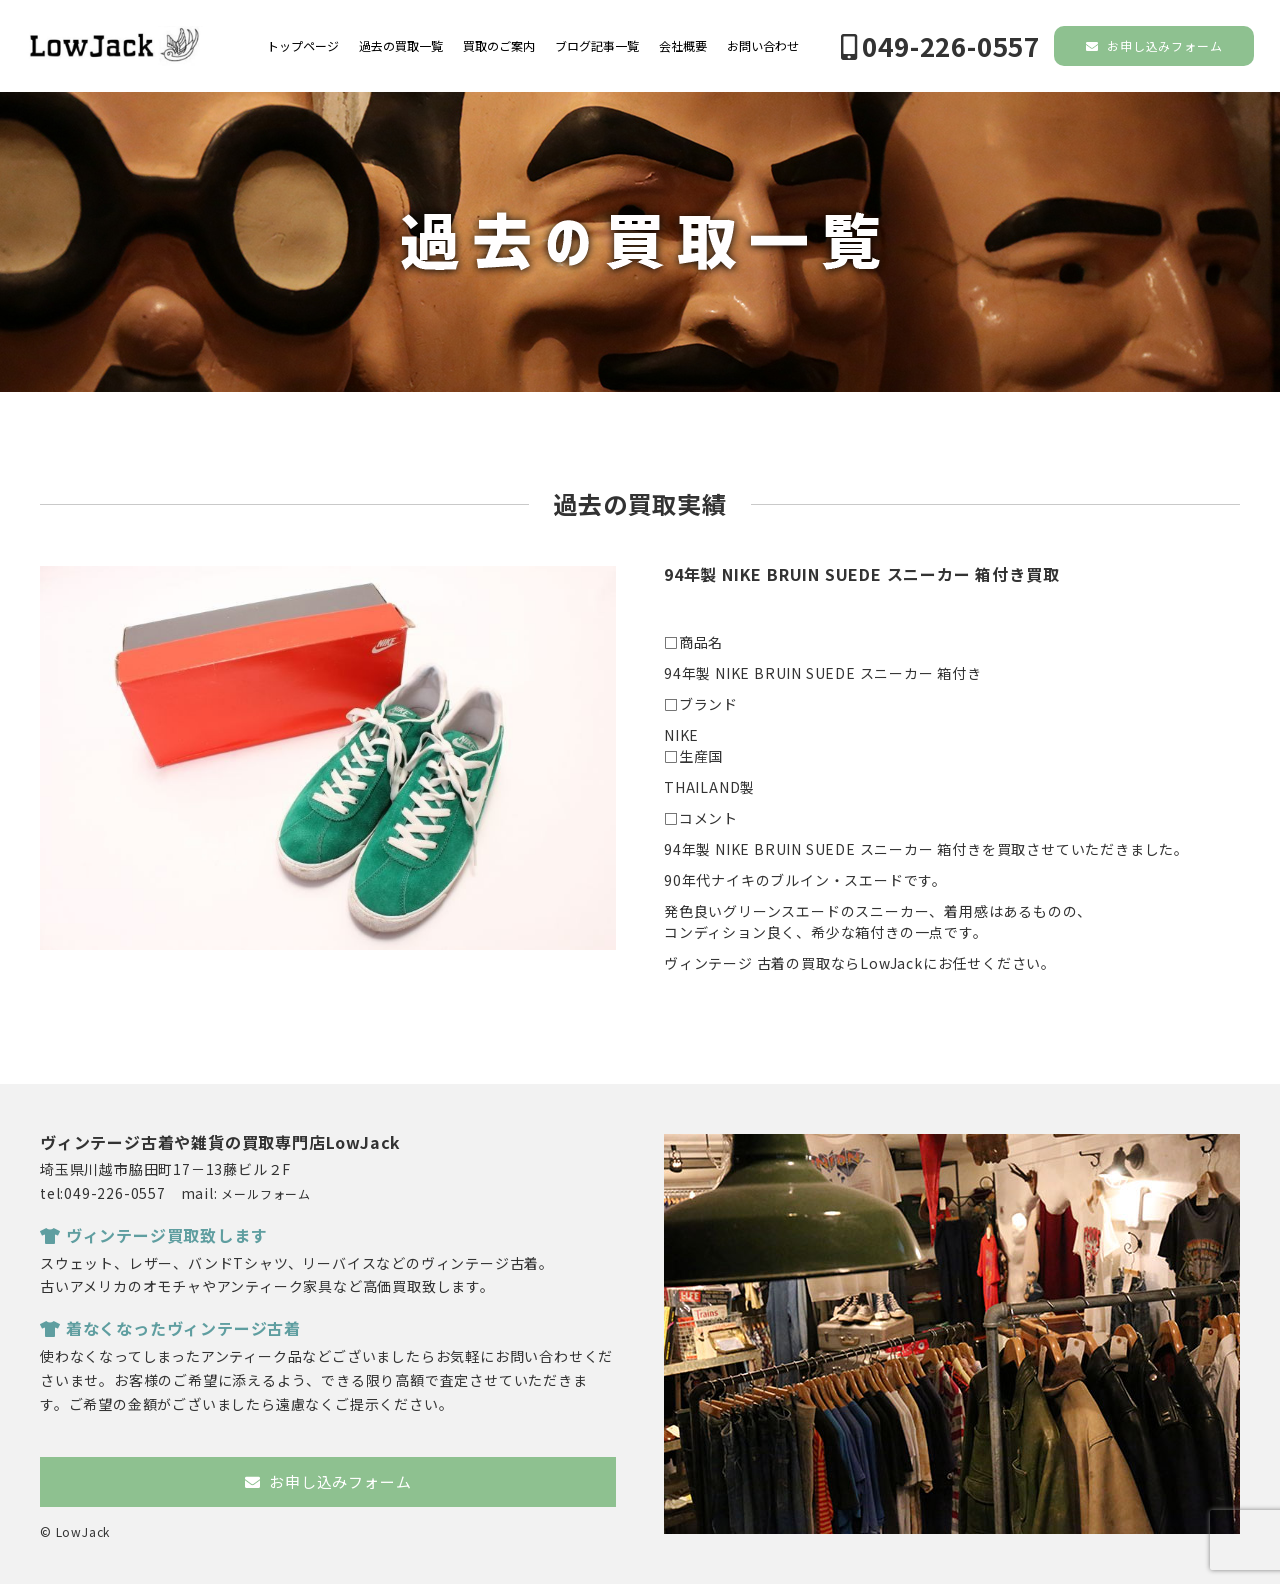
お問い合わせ (763, 46)
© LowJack (75, 1531)
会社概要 (683, 46)
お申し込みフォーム (1154, 45)
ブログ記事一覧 (597, 46)
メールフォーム (266, 1193)
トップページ (303, 46)
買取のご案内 (499, 46)
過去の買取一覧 (401, 46)
